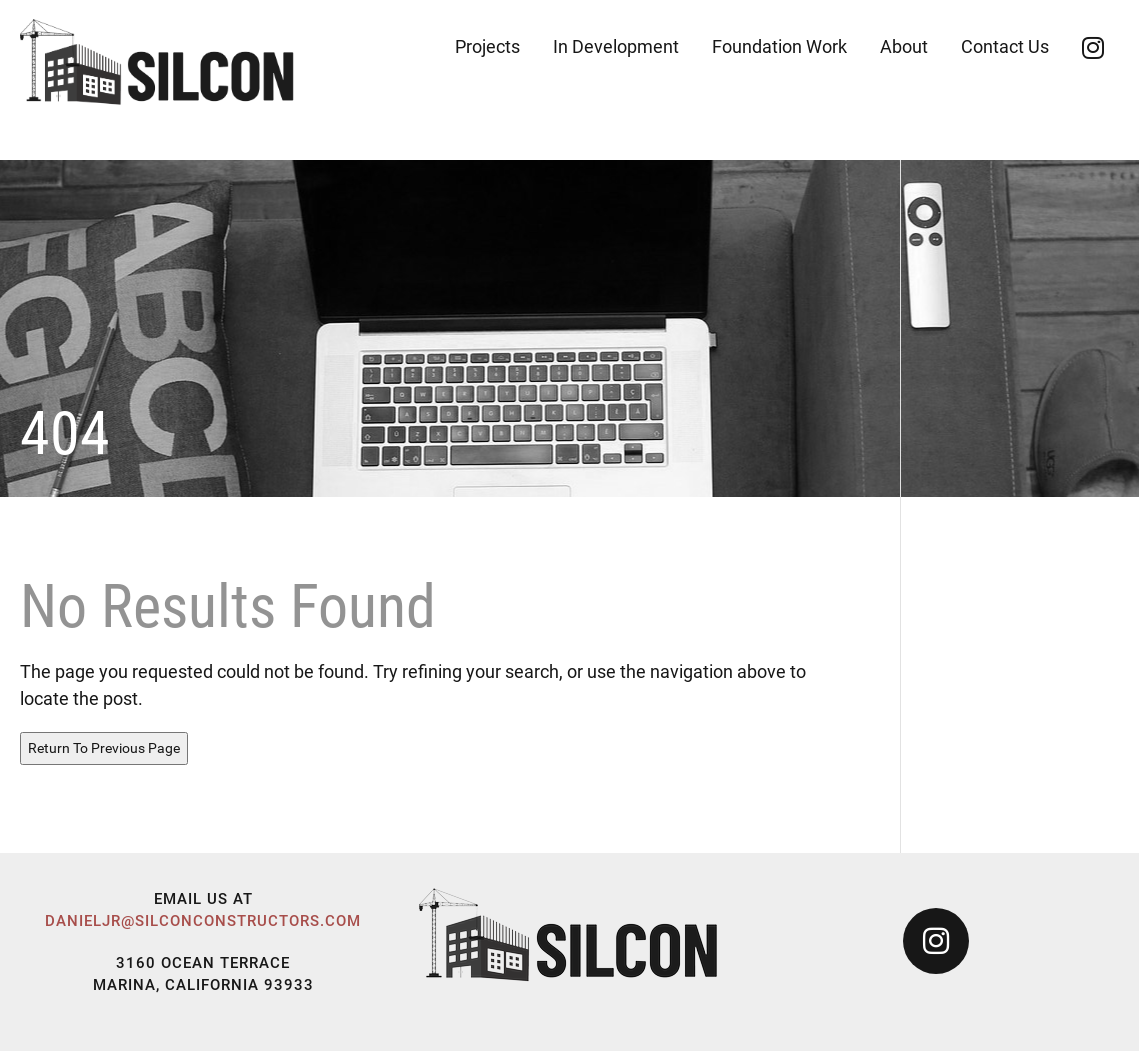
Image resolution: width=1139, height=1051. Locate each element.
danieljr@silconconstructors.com (203, 921)
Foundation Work (779, 46)
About (904, 46)
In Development (616, 46)
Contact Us (1005, 46)
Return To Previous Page (104, 748)
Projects (487, 46)
